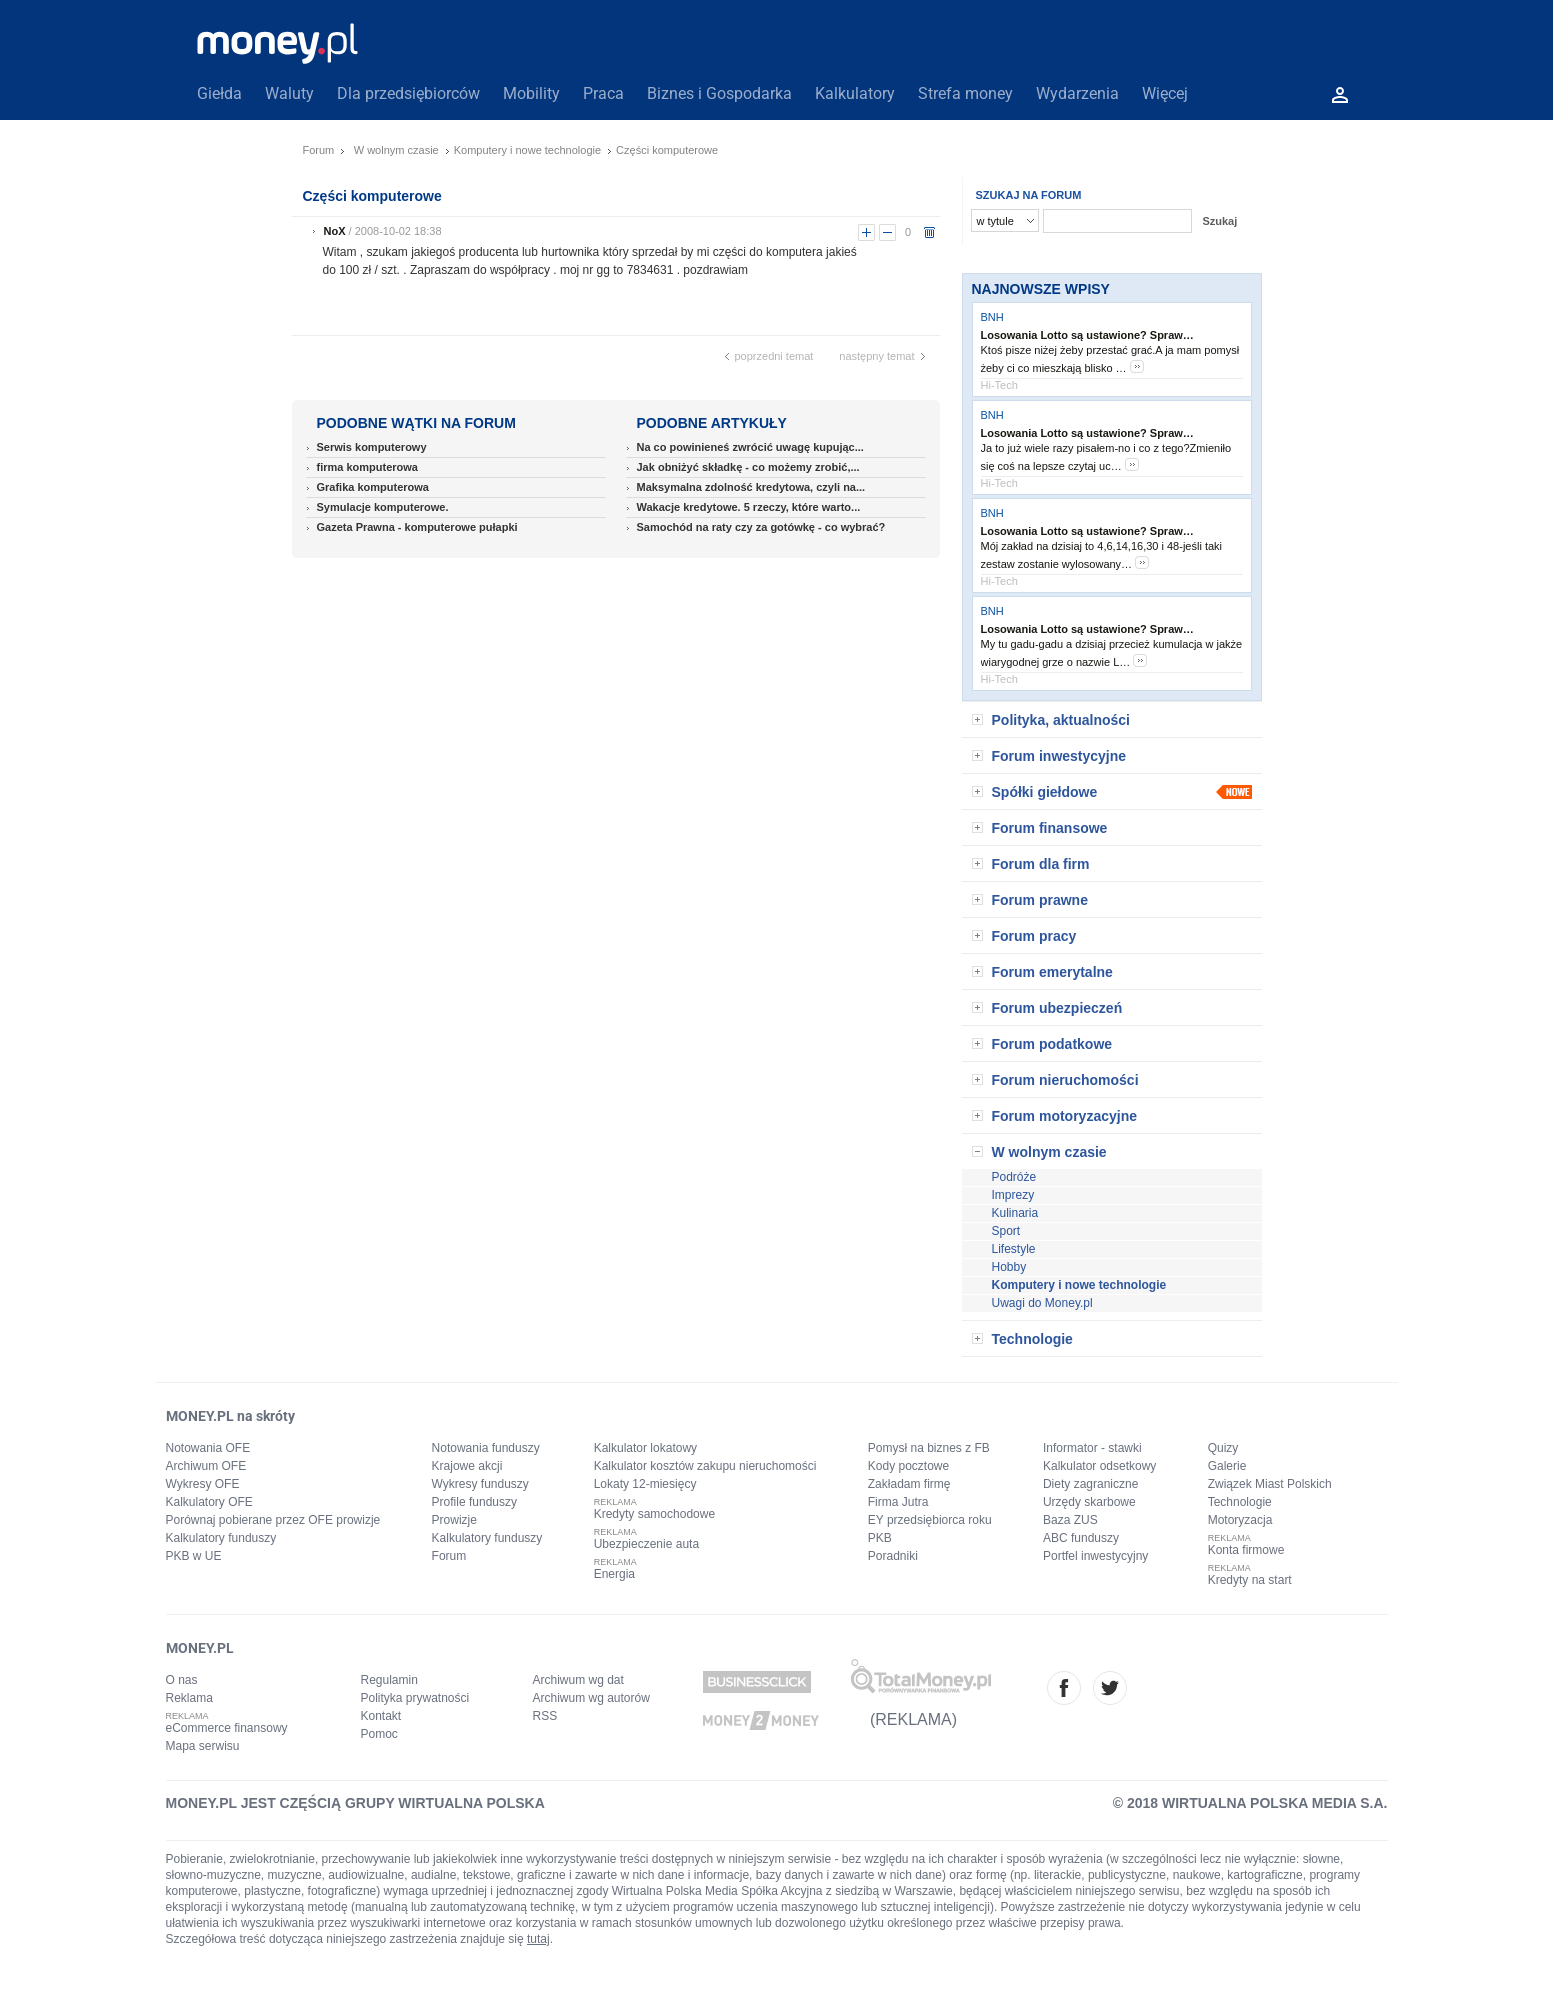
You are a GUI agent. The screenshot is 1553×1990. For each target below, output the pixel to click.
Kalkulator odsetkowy (1099, 1466)
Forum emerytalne (1052, 972)
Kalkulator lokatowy (645, 1448)
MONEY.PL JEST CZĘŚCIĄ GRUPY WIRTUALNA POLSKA (355, 1803)
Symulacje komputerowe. (383, 507)
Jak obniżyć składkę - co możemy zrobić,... (748, 467)
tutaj (538, 1939)
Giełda (219, 93)
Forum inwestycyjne (1059, 756)
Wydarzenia (1077, 93)
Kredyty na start (1250, 1580)
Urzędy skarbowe (1089, 1502)
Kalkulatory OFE (209, 1502)
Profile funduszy (474, 1502)
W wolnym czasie (396, 150)
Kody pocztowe (908, 1466)
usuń (929, 232)
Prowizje (454, 1520)
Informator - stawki (1092, 1448)
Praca (603, 93)
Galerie (1227, 1466)
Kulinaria (1015, 1213)
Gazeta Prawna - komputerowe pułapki (417, 527)
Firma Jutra (898, 1502)
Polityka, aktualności (1061, 720)
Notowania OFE (208, 1448)
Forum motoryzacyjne (1064, 1116)
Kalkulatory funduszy (221, 1538)
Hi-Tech (999, 385)
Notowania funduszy (486, 1448)
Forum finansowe (1050, 828)
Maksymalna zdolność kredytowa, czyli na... (751, 487)
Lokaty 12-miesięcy (645, 1484)
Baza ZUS (1070, 1520)
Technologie (1032, 1339)
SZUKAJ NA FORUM (1029, 195)
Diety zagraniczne (1090, 1484)
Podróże (1014, 1177)
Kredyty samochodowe (654, 1514)
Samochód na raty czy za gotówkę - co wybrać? (761, 527)
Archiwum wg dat (578, 1680)
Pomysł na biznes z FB (929, 1448)
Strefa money (965, 93)
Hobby (1009, 1267)
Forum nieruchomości (1065, 1080)
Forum (319, 150)
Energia (614, 1574)
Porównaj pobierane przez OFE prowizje (273, 1520)
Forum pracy (1034, 936)
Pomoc (379, 1734)
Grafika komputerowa (373, 487)
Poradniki (893, 1556)
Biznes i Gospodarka (719, 93)
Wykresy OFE (203, 1484)
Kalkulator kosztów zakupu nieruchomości (705, 1466)
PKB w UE (194, 1556)
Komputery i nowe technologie (527, 150)
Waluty (289, 93)
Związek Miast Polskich (1270, 1484)
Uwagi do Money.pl (1042, 1303)
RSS (545, 1716)
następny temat (876, 356)
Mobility (531, 93)
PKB (880, 1538)
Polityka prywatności (415, 1698)
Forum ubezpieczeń (1057, 1008)
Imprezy (1013, 1195)
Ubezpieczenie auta (646, 1544)
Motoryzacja (1240, 1520)
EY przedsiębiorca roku (930, 1520)
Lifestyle (1014, 1249)
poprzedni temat (774, 356)
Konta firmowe (1246, 1550)
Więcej (1165, 93)
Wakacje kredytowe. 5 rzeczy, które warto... (749, 507)
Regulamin (389, 1680)
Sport (1006, 1231)
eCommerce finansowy (227, 1728)
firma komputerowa (367, 467)
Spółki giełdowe (1045, 792)
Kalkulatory (855, 93)
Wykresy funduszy (480, 1484)
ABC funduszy (1081, 1538)
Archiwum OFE (206, 1466)
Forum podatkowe (1052, 1044)
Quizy (1223, 1448)
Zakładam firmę (909, 1484)
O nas (182, 1680)
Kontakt (381, 1716)
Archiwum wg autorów (591, 1698)
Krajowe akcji (467, 1466)
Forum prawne (1040, 900)
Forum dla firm (1041, 864)
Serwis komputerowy (372, 447)
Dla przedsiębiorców (408, 93)
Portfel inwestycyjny (1095, 1556)
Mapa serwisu (203, 1746)
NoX (335, 231)
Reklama (189, 1698)
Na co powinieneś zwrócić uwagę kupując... (750, 447)
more (1137, 366)
